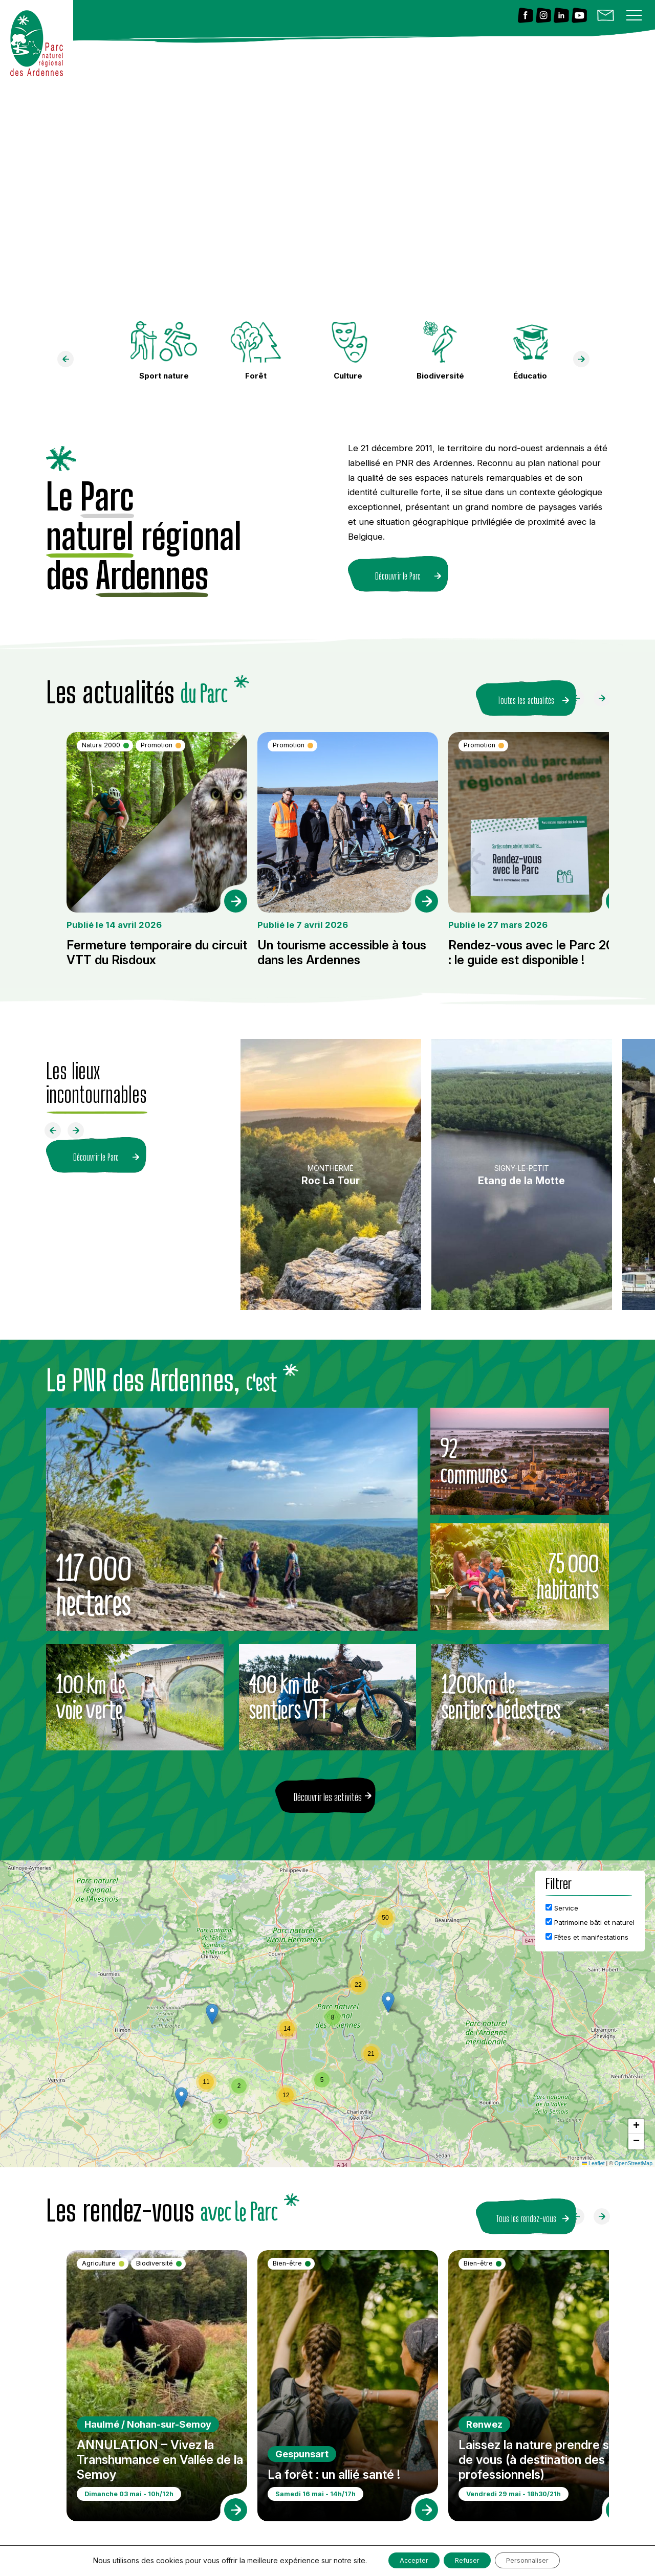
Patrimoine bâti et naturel (590, 1916)
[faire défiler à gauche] (70, 362)
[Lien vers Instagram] (543, 16)
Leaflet (593, 2157)
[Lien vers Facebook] (525, 16)
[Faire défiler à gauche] (580, 695)
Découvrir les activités (328, 1790)
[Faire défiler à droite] (606, 695)
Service (561, 1901)
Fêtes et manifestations (586, 1930)
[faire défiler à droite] (585, 362)
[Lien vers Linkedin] (561, 16)
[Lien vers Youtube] (579, 16)
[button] (388, 1995)
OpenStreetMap (633, 2157)
